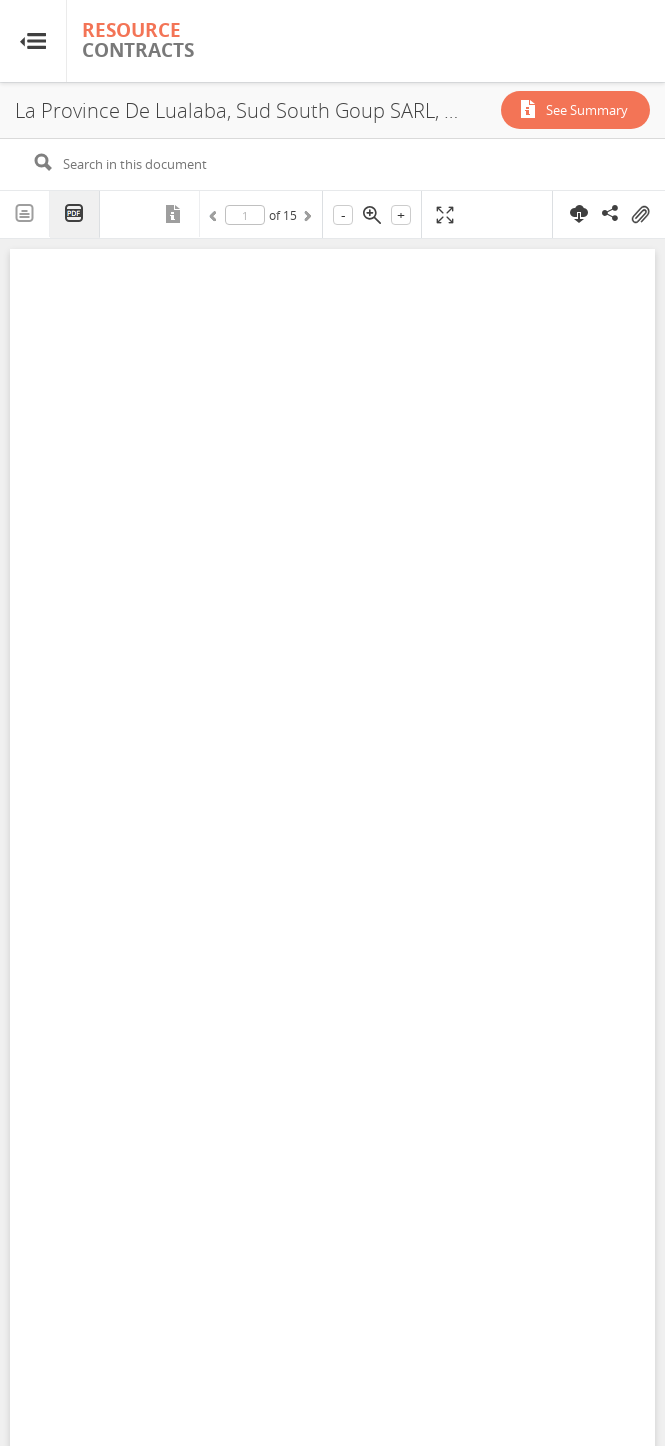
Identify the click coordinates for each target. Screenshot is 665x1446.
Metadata (175, 214)
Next (306, 219)
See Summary (587, 110)
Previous (216, 219)
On (640, 215)
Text (25, 214)
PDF (75, 214)
